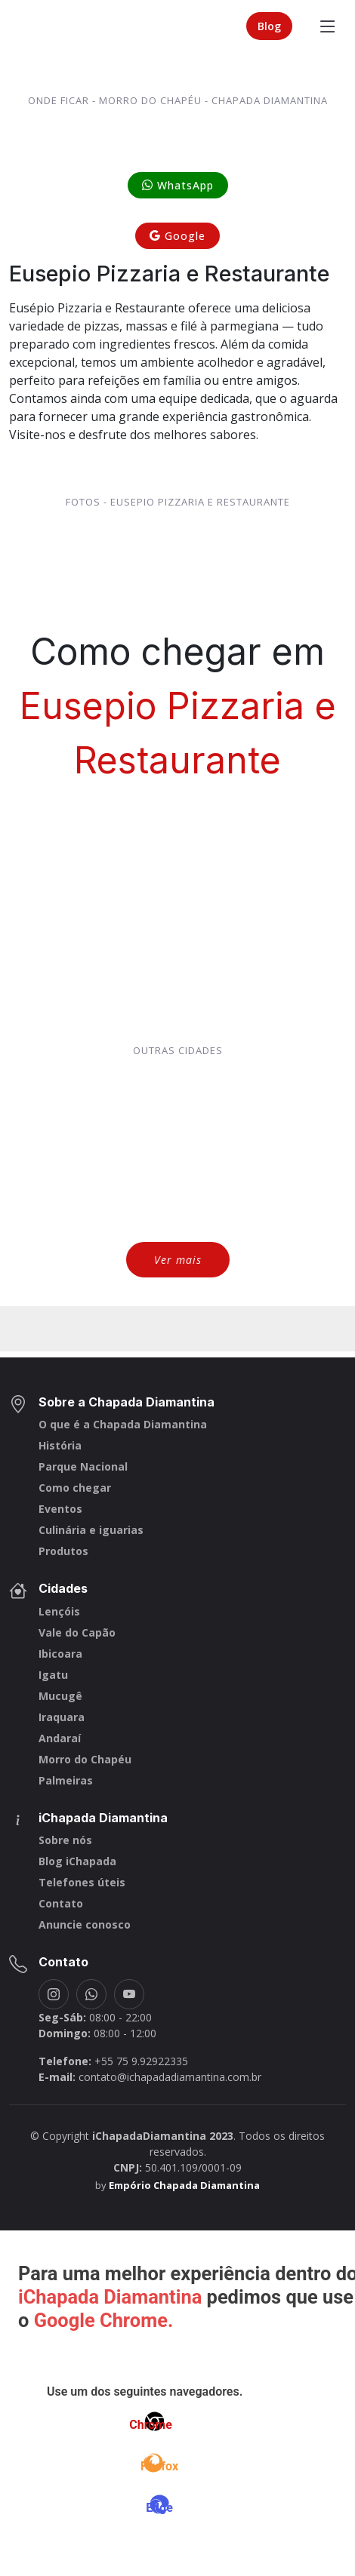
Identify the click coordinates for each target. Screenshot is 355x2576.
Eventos (60, 1509)
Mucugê (60, 1696)
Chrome (150, 2425)
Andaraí (60, 1738)
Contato (61, 1903)
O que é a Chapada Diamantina (123, 1424)
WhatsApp (178, 185)
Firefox (159, 2466)
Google (177, 236)
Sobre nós (65, 1840)
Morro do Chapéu (85, 1759)
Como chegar (75, 1488)
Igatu (53, 1675)
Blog (269, 26)
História (60, 1445)
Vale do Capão (77, 1633)
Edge (159, 2508)
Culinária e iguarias (91, 1530)
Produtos (63, 1551)
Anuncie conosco (85, 1925)
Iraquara (62, 1717)
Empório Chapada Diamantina (184, 2185)
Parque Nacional (83, 1467)
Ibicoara (60, 1654)
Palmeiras (66, 1780)
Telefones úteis (82, 1882)
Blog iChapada (77, 1861)
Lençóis (59, 1611)
